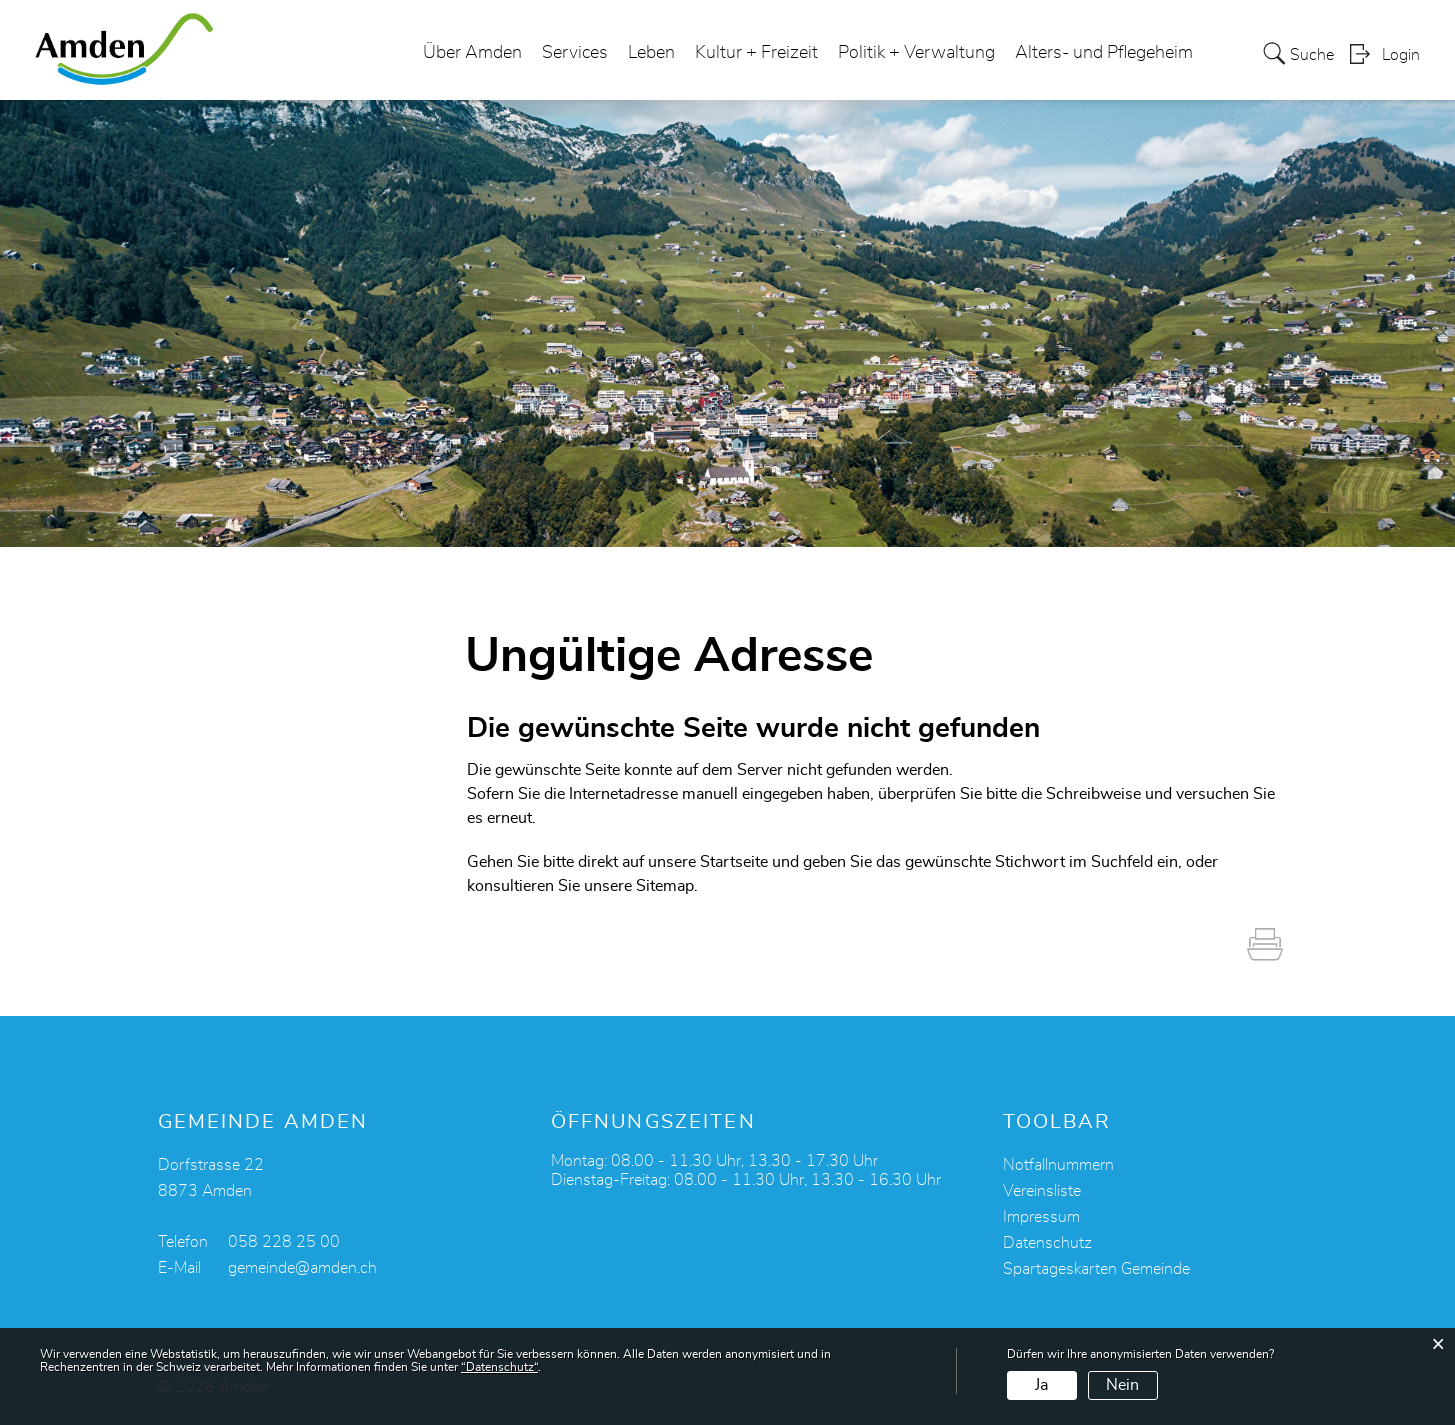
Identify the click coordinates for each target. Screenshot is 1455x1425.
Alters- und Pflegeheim (1104, 54)
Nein (1122, 1385)
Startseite (734, 862)
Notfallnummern (1058, 1165)
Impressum (1041, 1217)
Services (575, 54)
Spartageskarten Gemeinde (1096, 1269)
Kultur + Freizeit (756, 54)
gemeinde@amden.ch (302, 1268)
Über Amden (472, 54)
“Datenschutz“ (499, 1367)
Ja (1041, 1385)
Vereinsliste (1042, 1191)
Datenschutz (1047, 1243)
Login (1401, 56)
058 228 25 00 (284, 1242)
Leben (651, 54)
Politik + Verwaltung (916, 54)
